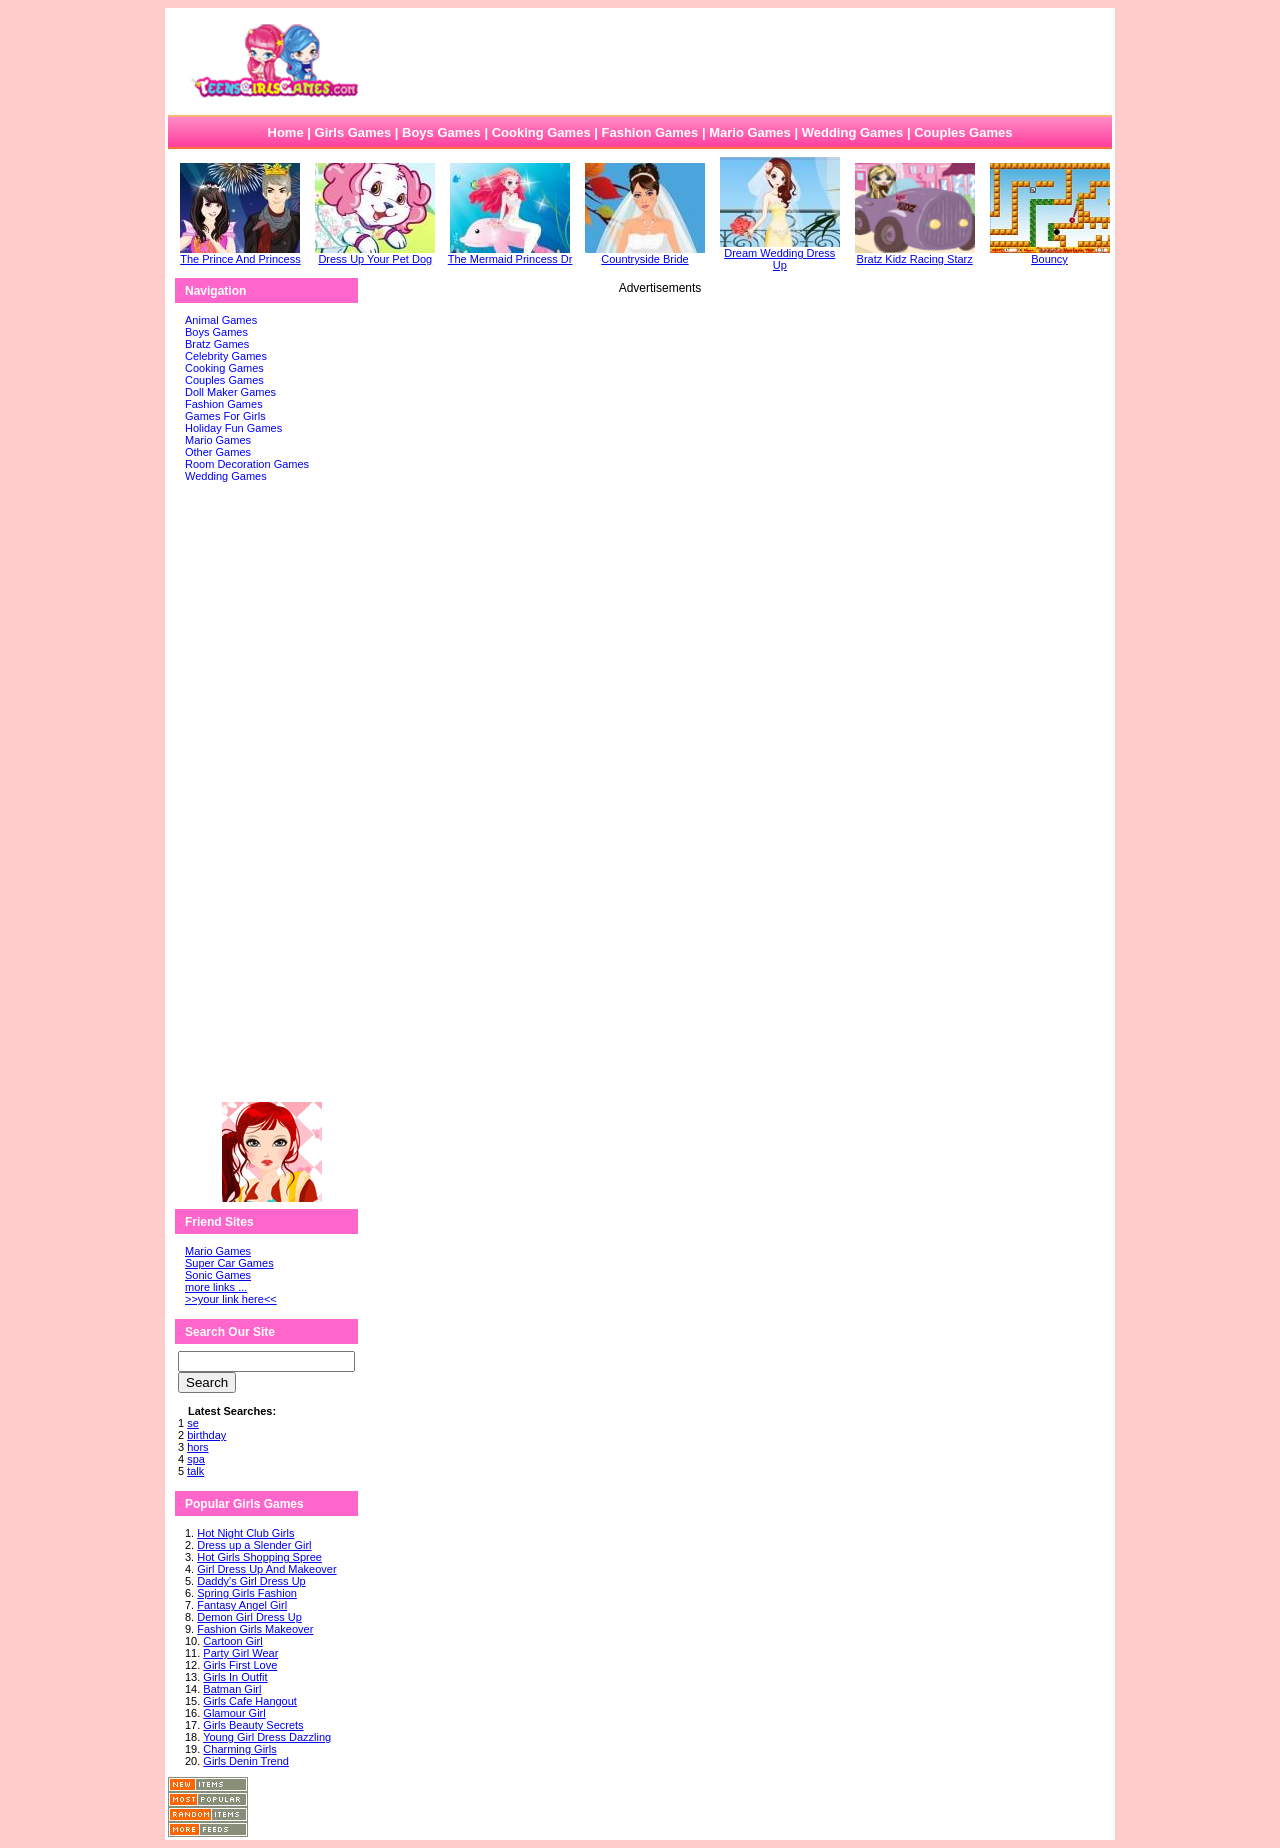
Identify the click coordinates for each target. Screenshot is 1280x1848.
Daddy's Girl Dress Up (251, 1581)
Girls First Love (240, 1665)
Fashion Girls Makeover (255, 1629)
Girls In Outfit (235, 1677)
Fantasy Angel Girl (242, 1605)
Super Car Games (229, 1263)
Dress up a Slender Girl (254, 1545)
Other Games (218, 452)
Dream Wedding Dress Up (780, 254)
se (193, 1423)
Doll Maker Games (230, 392)
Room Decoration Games (247, 464)
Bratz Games (217, 344)
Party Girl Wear (240, 1653)
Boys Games (441, 132)
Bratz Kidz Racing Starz (915, 254)
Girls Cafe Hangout (250, 1701)
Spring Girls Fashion (247, 1593)
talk (195, 1471)
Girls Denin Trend (246, 1761)
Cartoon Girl (232, 1641)
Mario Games (750, 132)
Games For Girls (225, 416)
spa (196, 1459)
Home (286, 132)
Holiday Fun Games (233, 428)
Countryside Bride (645, 254)
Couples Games (963, 132)
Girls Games (353, 132)
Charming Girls (239, 1749)
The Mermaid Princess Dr (510, 254)
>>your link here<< (231, 1299)
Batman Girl (232, 1689)
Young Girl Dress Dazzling (267, 1737)
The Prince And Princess (240, 254)
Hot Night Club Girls (245, 1533)
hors (197, 1447)
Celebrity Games (226, 356)
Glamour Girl (234, 1713)
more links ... (216, 1287)
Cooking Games (541, 132)
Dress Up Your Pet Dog (375, 254)
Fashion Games (649, 132)
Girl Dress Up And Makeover (266, 1569)
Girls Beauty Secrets (253, 1725)
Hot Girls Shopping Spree (259, 1557)
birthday (206, 1435)
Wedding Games (853, 132)
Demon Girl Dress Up (249, 1617)
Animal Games (221, 320)
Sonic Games (218, 1275)
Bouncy (1050, 254)
